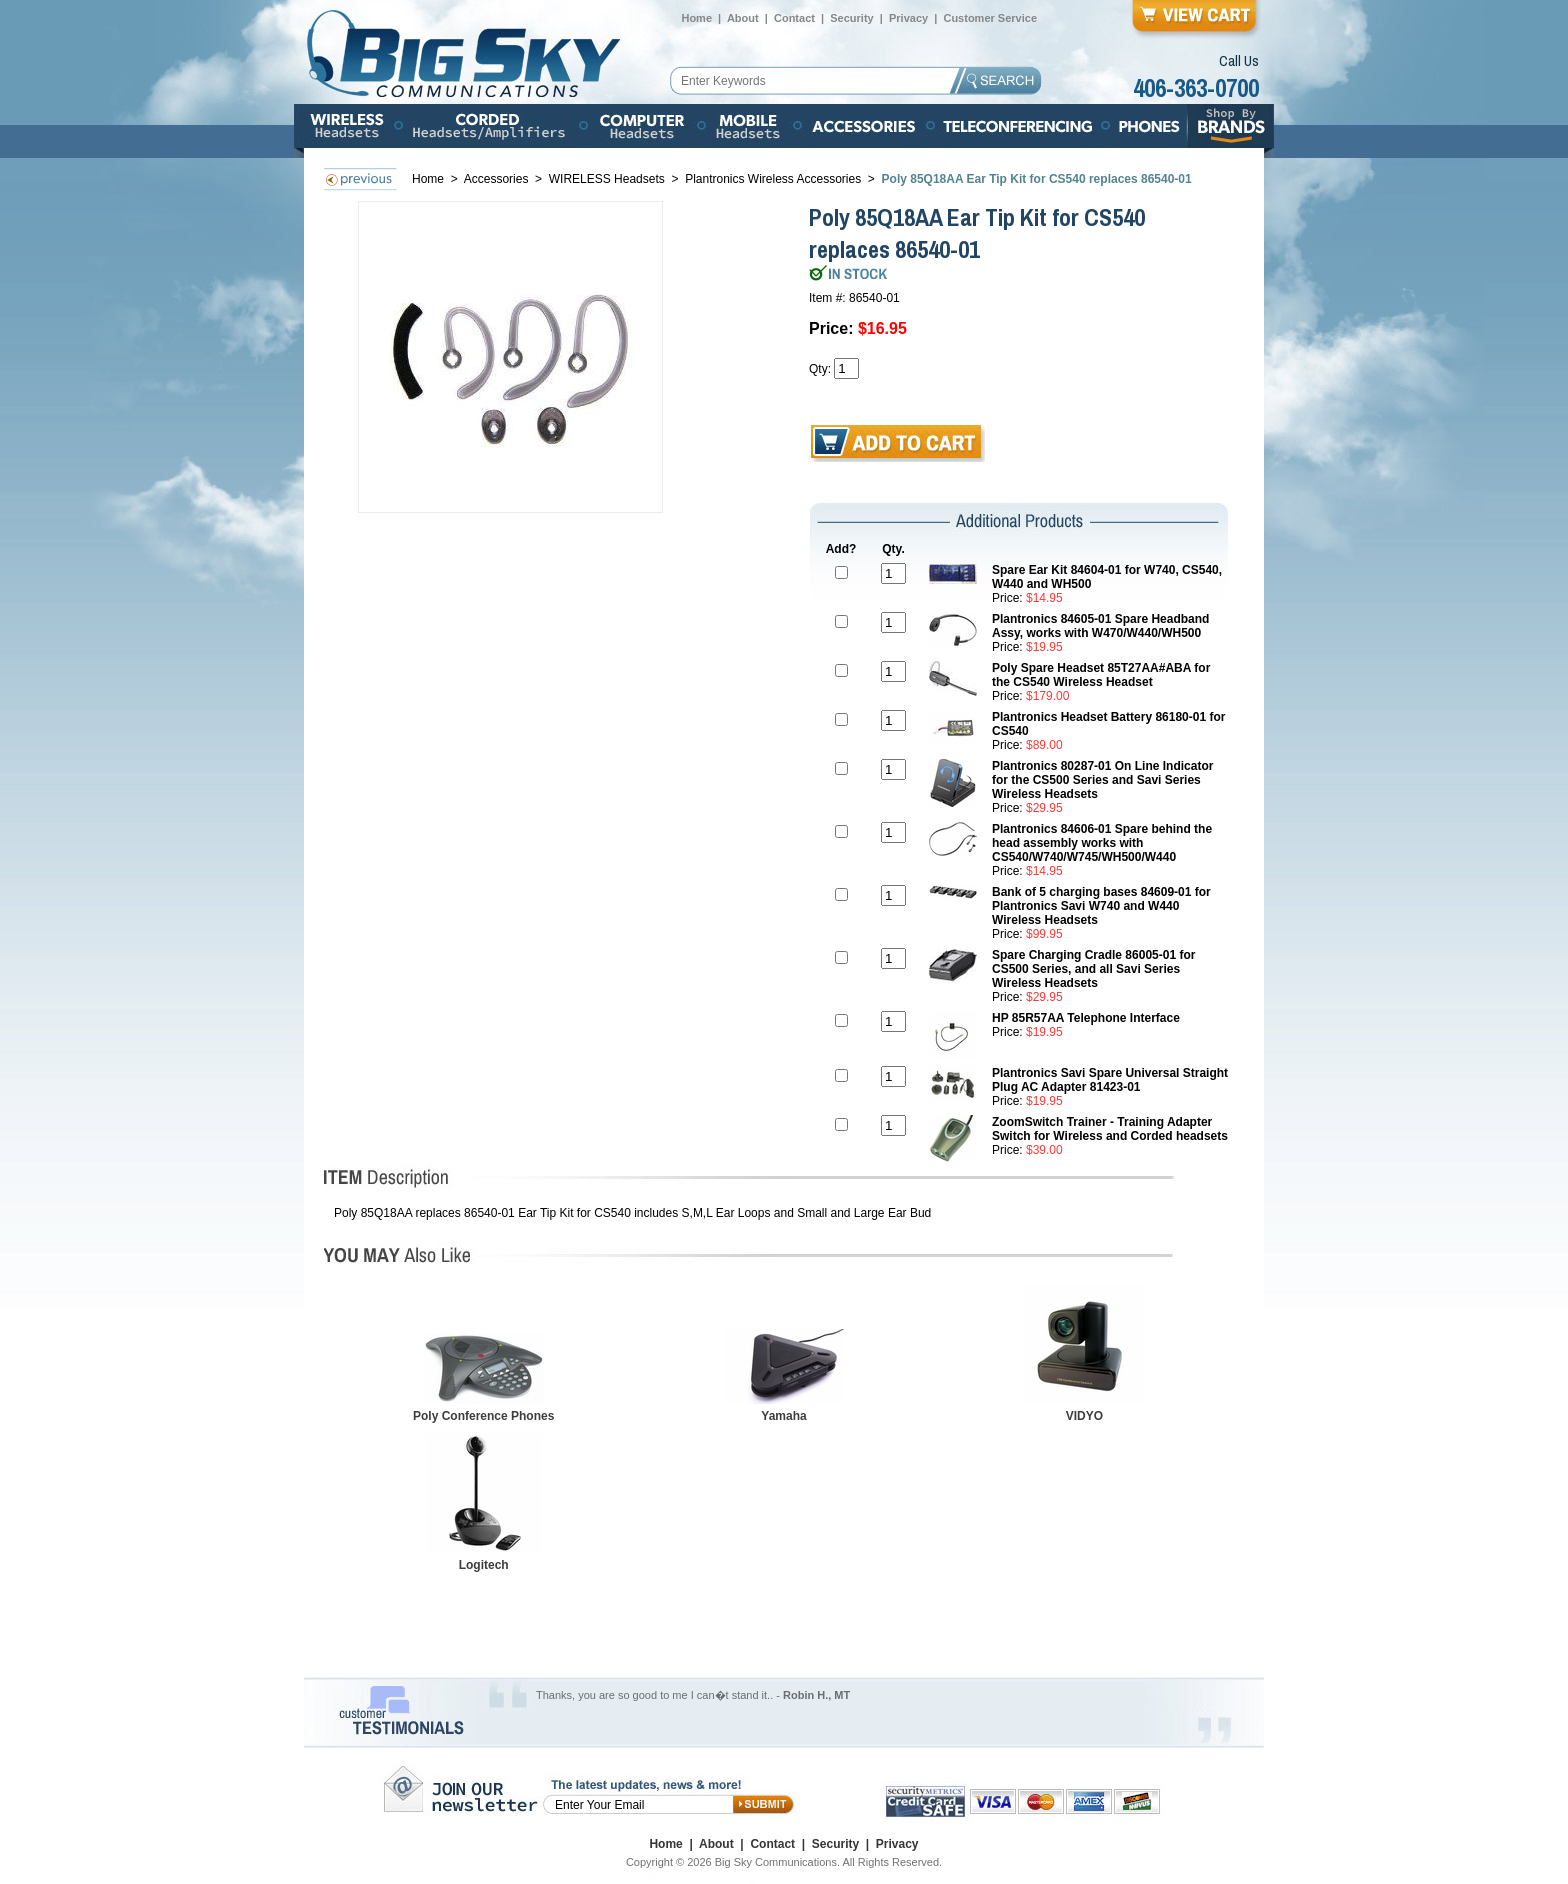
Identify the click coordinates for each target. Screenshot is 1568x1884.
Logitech (484, 1565)
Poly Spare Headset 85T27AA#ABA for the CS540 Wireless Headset (1101, 675)
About (743, 18)
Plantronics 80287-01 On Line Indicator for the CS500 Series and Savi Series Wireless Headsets (1102, 780)
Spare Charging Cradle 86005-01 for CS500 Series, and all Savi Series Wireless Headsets (1093, 969)
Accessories (498, 179)
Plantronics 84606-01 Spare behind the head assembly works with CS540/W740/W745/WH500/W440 (1102, 843)
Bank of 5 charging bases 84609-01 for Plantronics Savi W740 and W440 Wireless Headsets (1101, 906)
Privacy (908, 18)
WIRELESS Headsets (607, 179)
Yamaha (783, 1416)
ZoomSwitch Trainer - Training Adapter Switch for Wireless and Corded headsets (1110, 1129)
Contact (794, 18)
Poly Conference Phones (483, 1416)
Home (696, 18)
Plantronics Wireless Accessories (773, 179)
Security (851, 18)
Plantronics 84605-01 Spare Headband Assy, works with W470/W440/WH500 (1100, 626)
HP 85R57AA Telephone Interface (1086, 1018)
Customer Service (990, 18)
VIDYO (1084, 1416)
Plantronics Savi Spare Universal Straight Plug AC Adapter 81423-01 (1110, 1080)
